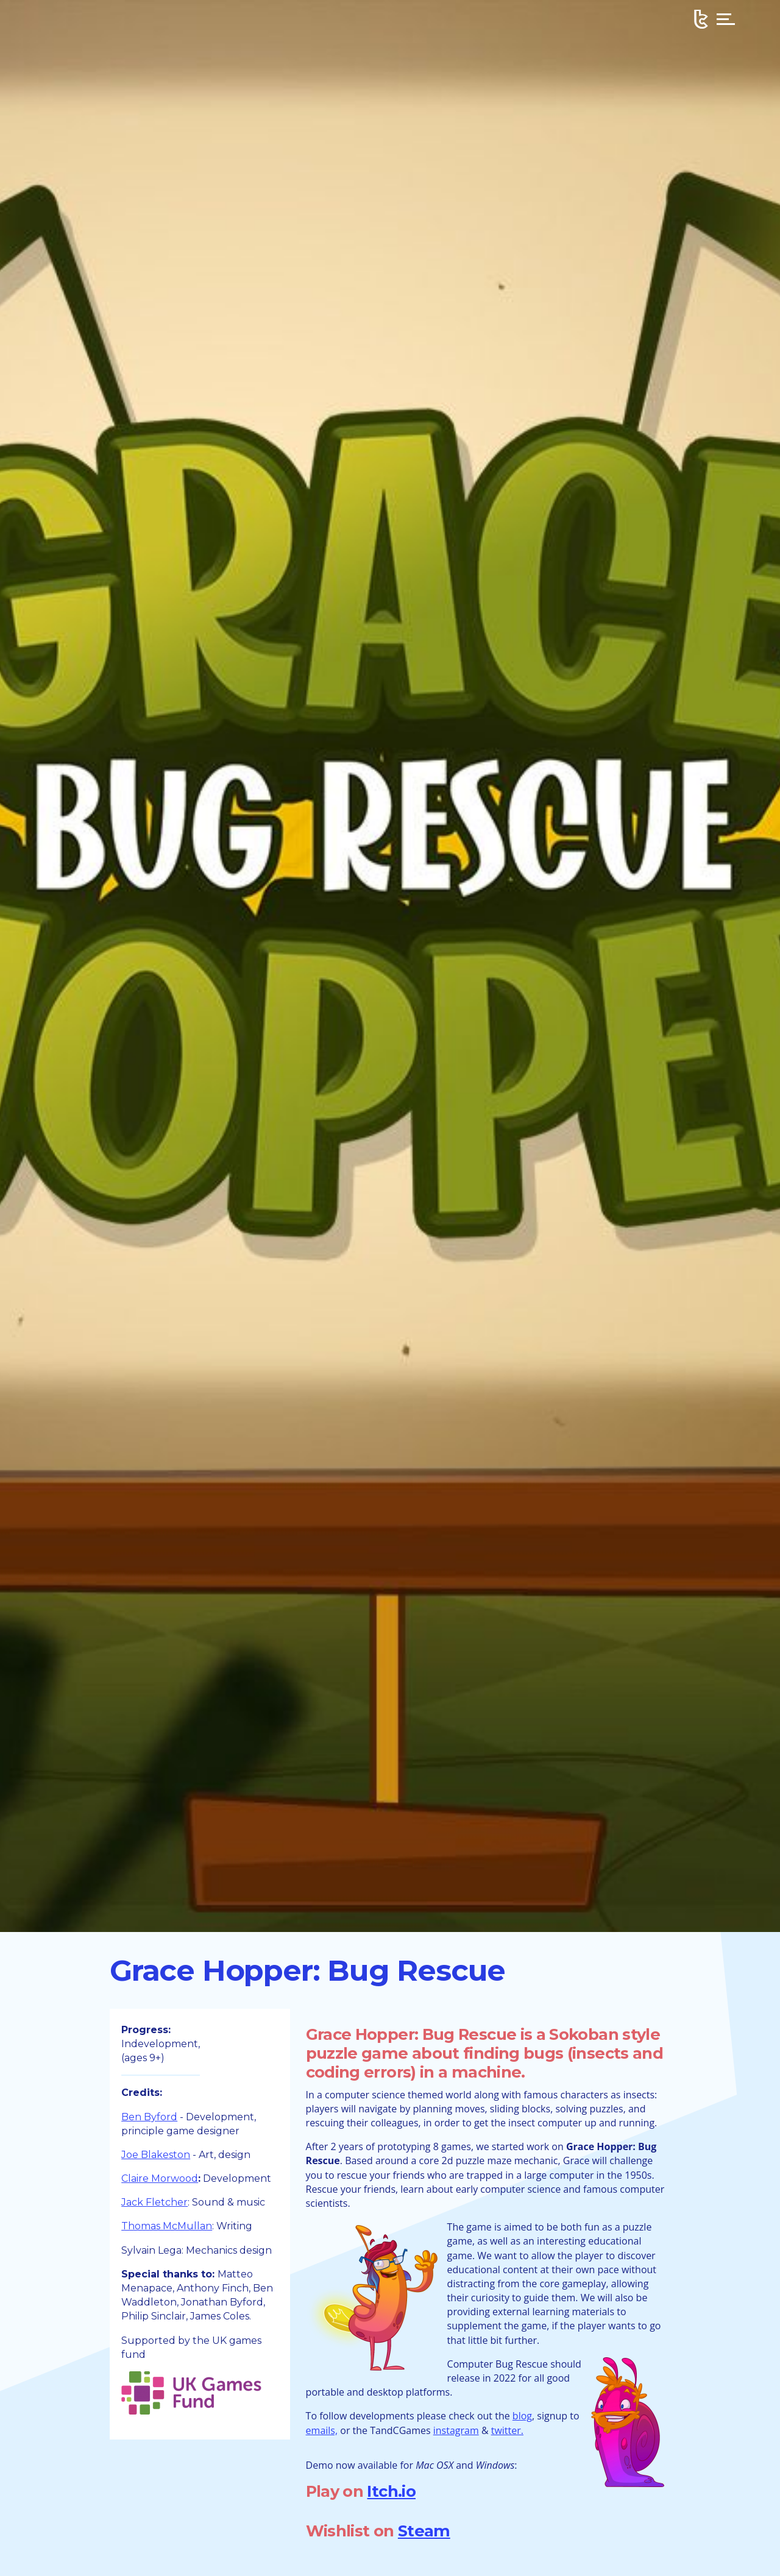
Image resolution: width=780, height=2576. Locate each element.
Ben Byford (149, 2117)
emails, (322, 2430)
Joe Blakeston (155, 2154)
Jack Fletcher (154, 2202)
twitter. (507, 2430)
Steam (424, 2530)
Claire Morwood (159, 2178)
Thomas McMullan (166, 2226)
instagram (456, 2430)
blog (522, 2415)
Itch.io (391, 2491)
